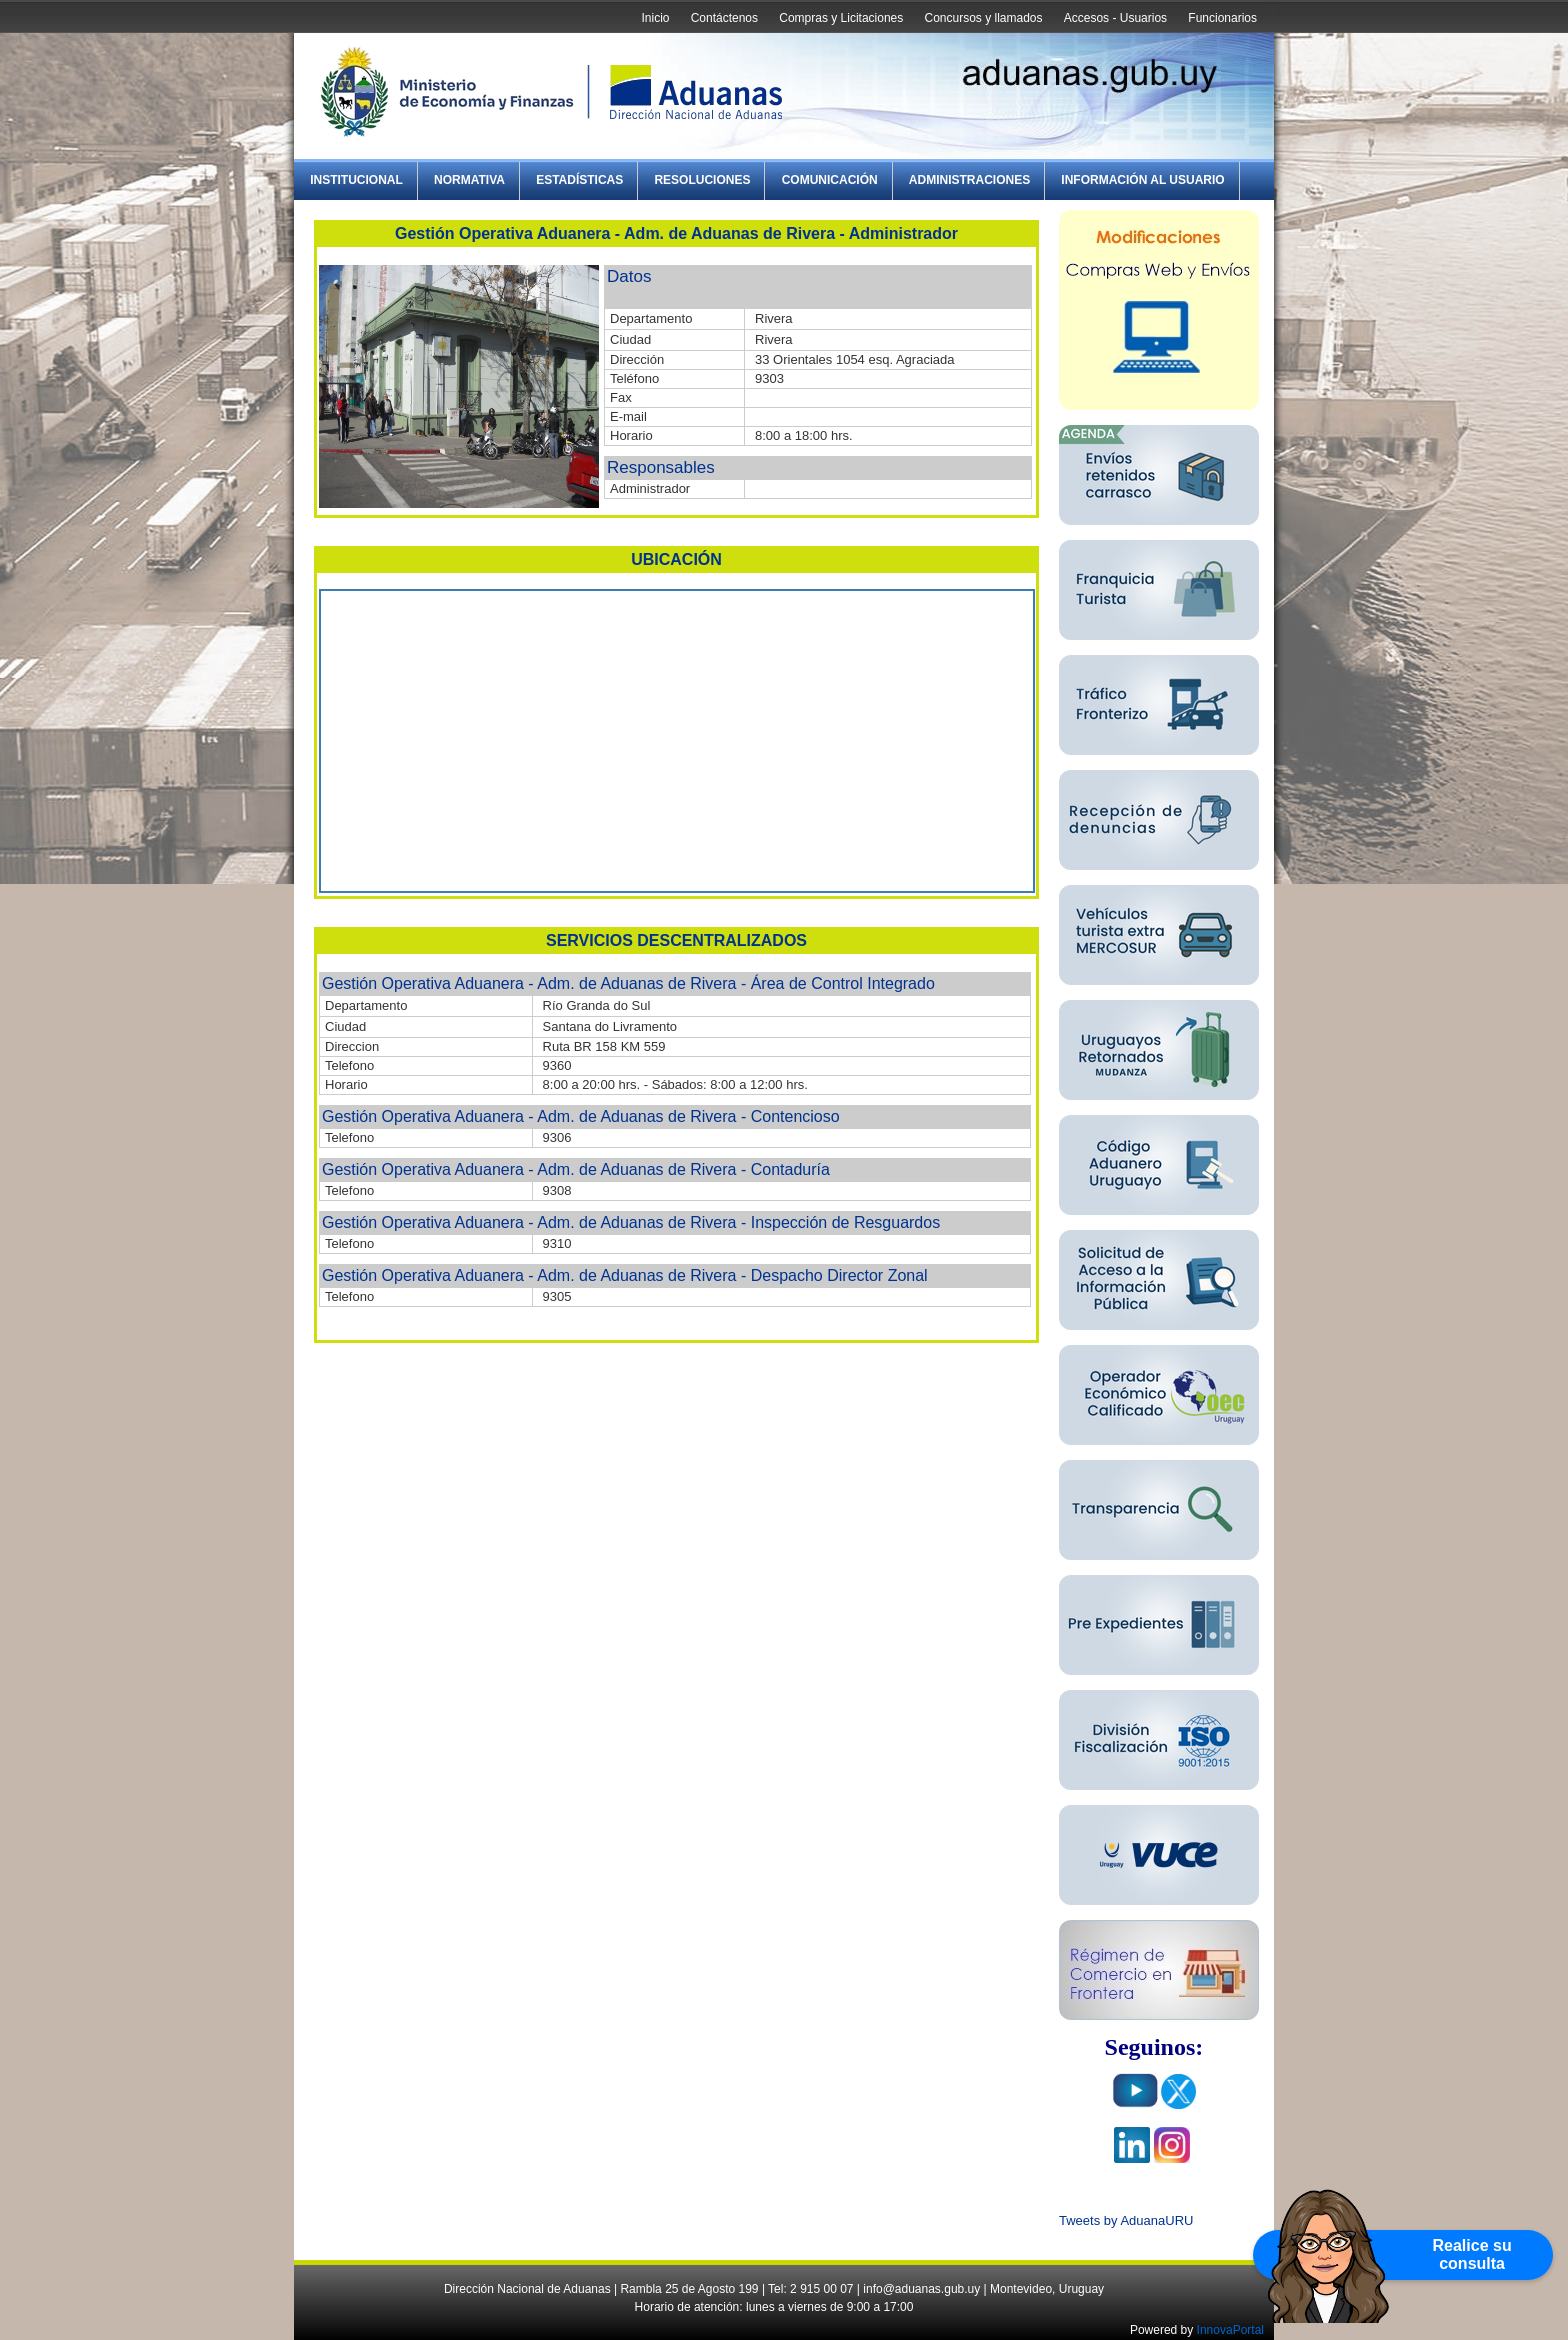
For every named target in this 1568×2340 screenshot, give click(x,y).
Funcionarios (1222, 18)
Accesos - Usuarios (1115, 18)
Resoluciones (702, 180)
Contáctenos (724, 18)
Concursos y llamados (983, 18)
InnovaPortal (1230, 2330)
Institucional (356, 180)
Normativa (469, 180)
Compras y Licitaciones (841, 18)
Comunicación (830, 180)
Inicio (655, 18)
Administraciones (969, 180)
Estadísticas (579, 180)
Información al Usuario (1142, 180)
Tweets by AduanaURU (1126, 2220)
